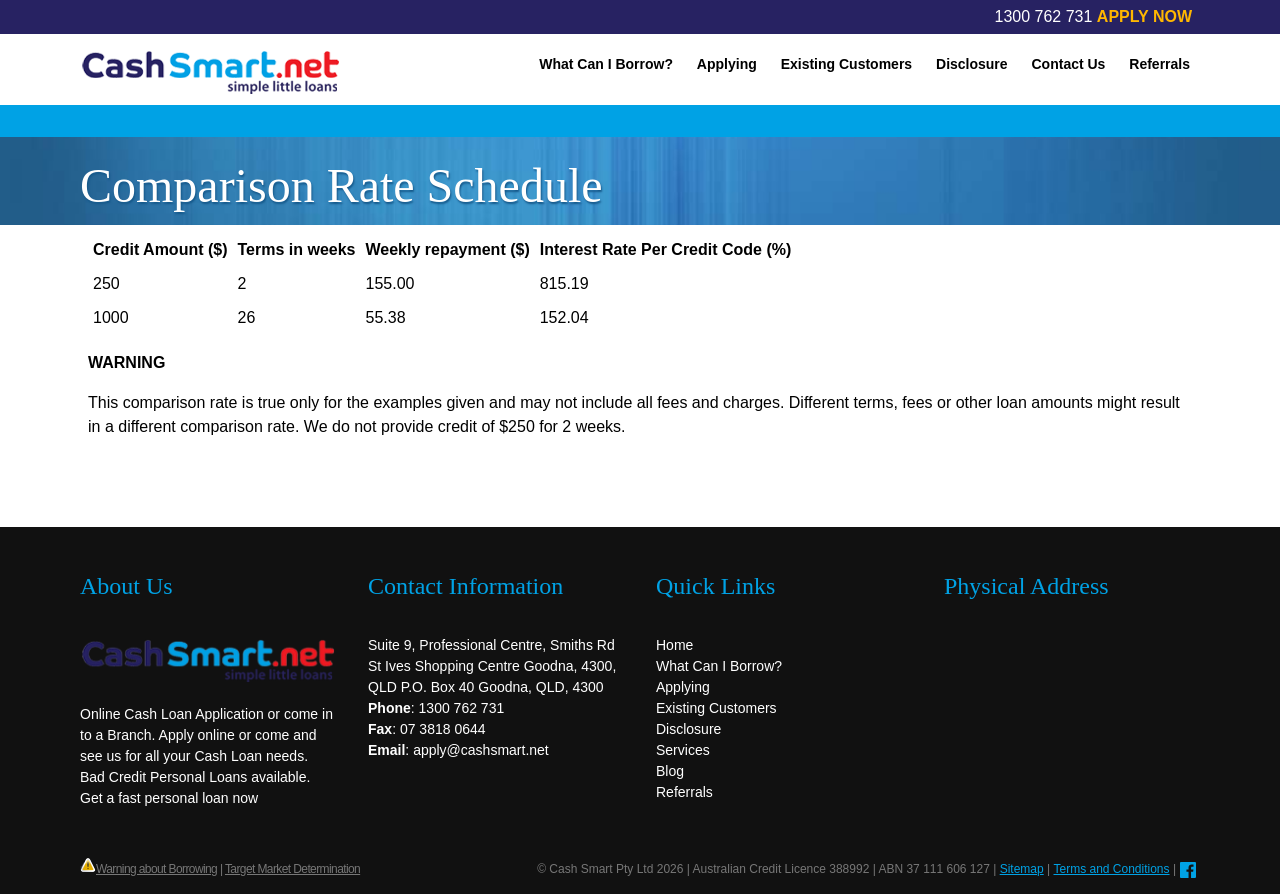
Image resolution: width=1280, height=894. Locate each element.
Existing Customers (846, 64)
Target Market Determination (292, 869)
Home (674, 645)
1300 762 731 (1044, 16)
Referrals (1159, 64)
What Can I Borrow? (606, 64)
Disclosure (972, 64)
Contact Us (1069, 64)
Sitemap (1022, 869)
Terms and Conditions (1111, 869)
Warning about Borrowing (156, 869)
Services (683, 750)
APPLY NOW (1144, 16)
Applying (727, 64)
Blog (670, 771)
